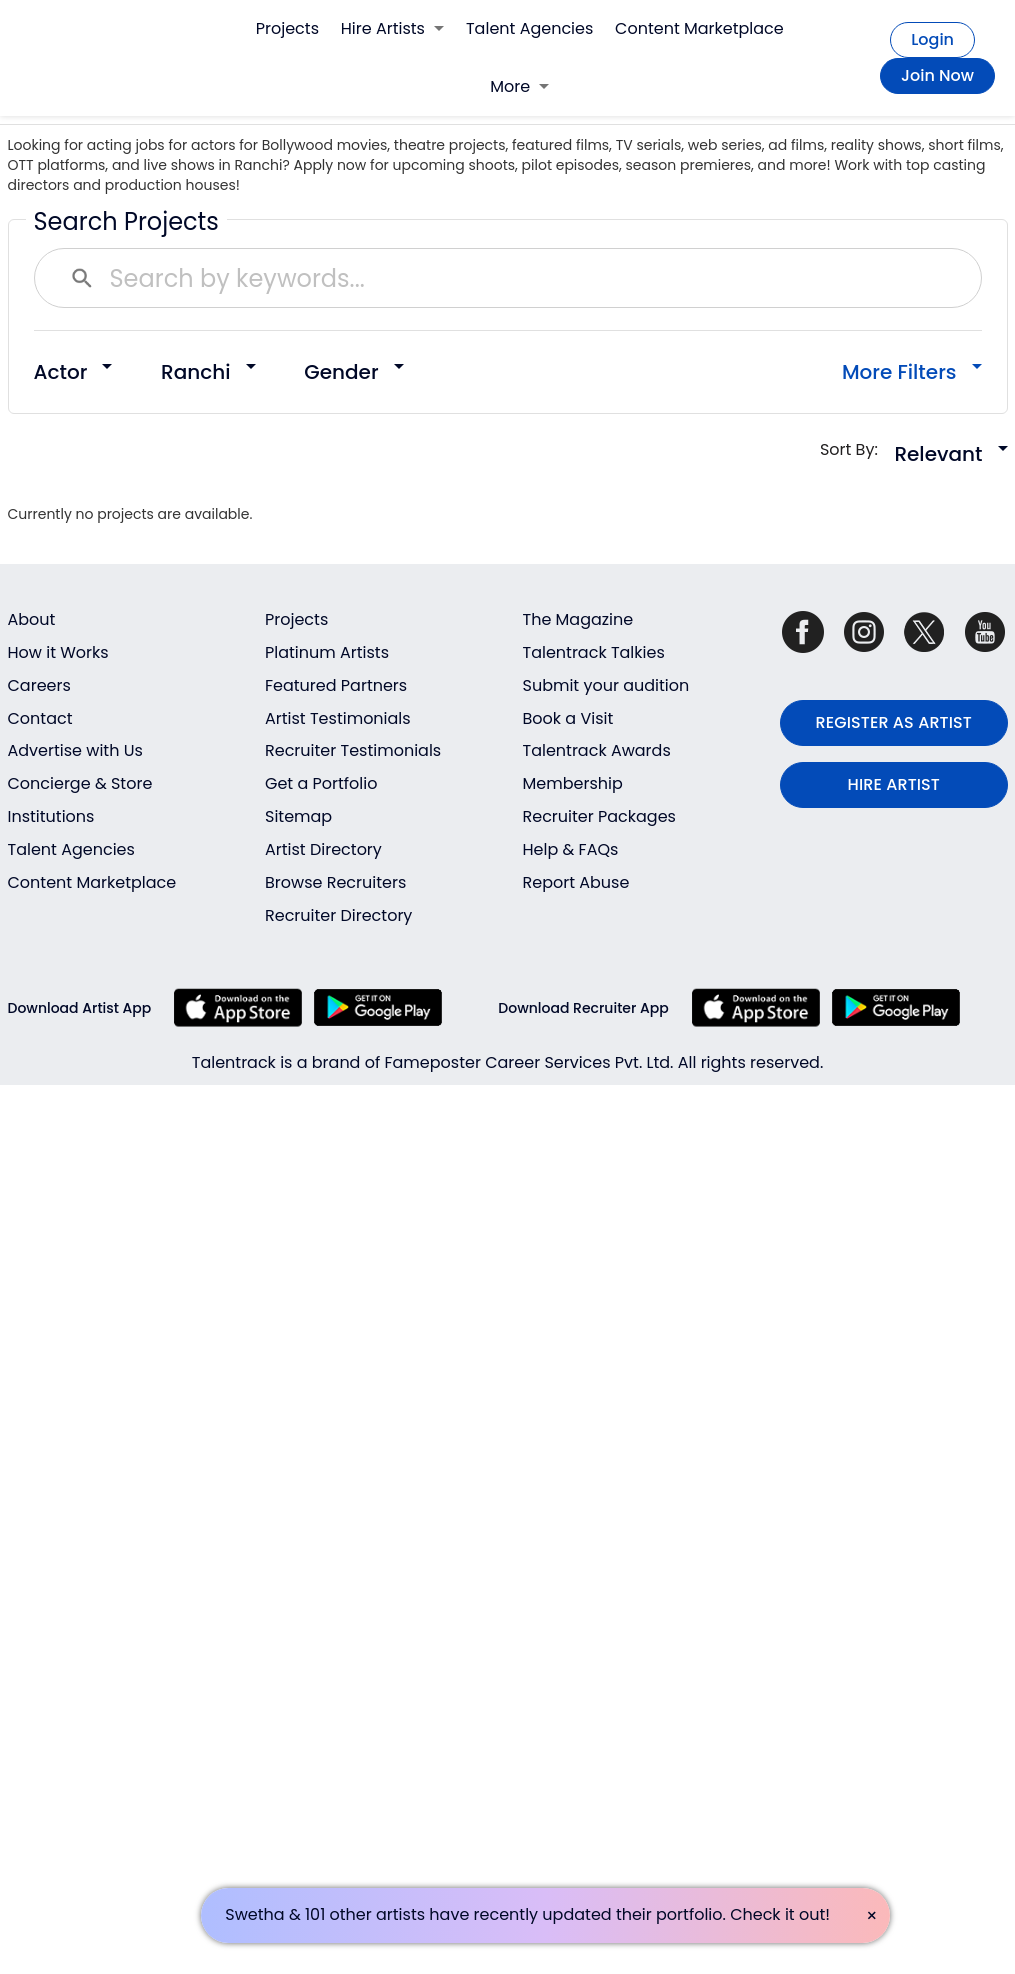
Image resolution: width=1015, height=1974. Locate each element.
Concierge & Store (80, 783)
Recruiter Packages (599, 816)
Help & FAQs (571, 849)
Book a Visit (568, 718)
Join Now (937, 75)
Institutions (51, 816)
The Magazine (578, 619)
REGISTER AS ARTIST (894, 722)
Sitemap (298, 816)
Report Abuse (576, 882)
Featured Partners (336, 685)
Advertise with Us (75, 750)
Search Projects (126, 221)
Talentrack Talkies (594, 652)
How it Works (58, 652)
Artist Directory (323, 849)
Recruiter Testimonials (353, 750)
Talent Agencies (529, 28)
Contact (40, 718)
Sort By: (855, 449)
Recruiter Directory (338, 915)
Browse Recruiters (335, 882)
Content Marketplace (699, 28)
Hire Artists (392, 28)
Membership (573, 783)
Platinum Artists (327, 652)
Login (932, 39)
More (519, 86)
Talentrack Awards (597, 750)
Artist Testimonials (338, 718)
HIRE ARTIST (894, 784)
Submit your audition (606, 685)
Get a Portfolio (321, 783)
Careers (39, 685)
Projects (287, 28)
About (32, 619)
